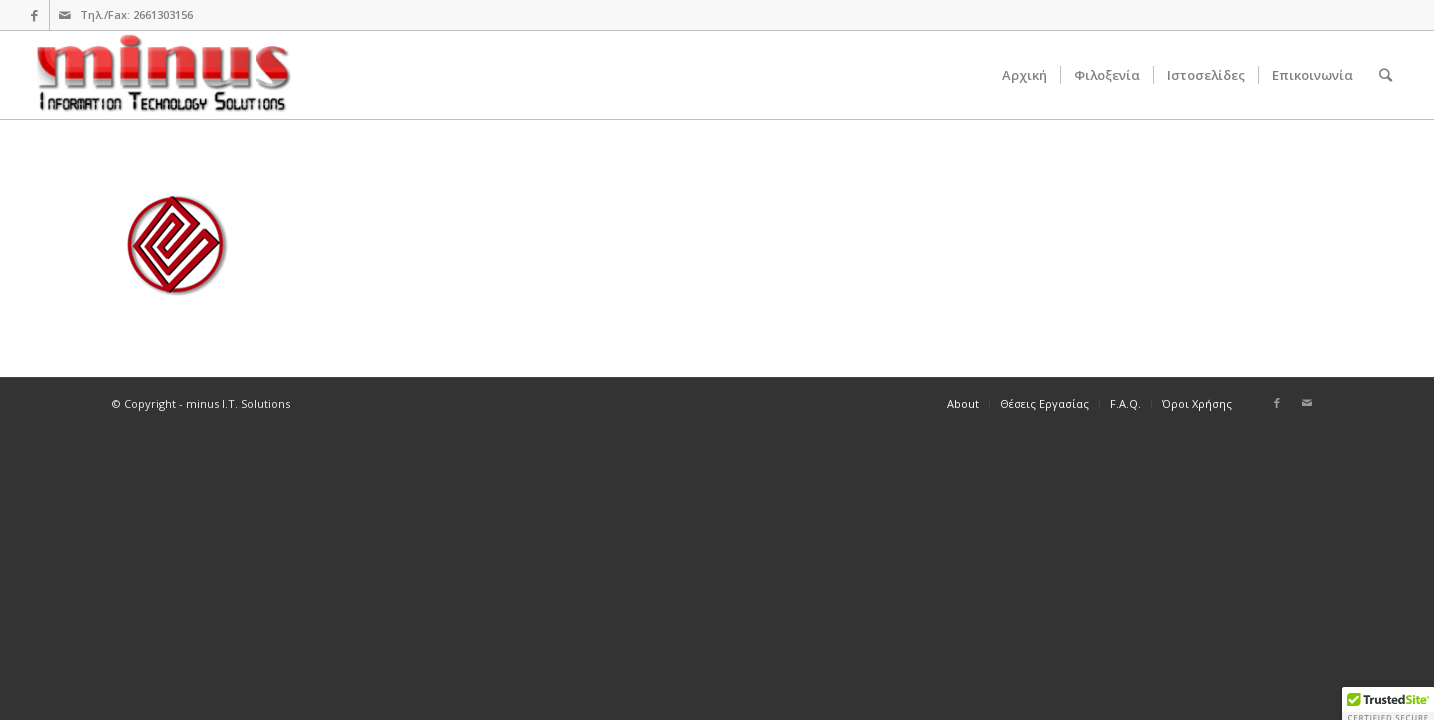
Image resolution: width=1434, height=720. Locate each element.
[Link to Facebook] (34, 15)
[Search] (1385, 75)
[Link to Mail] (65, 15)
